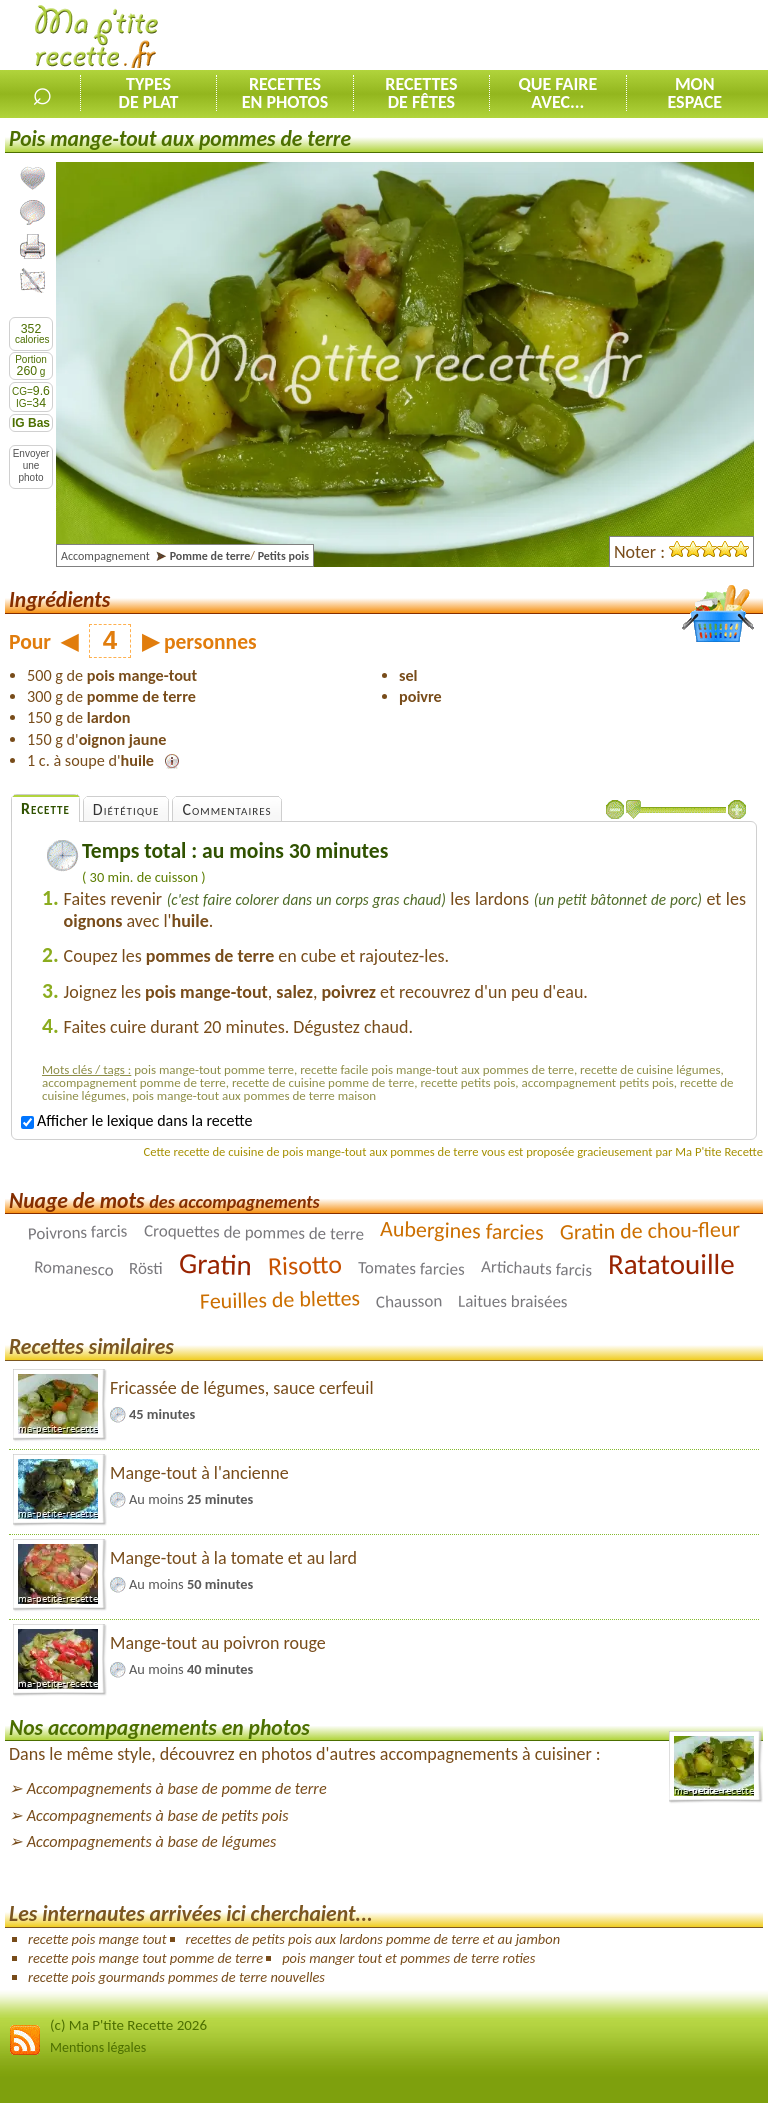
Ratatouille (671, 1264)
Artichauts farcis (536, 1268)
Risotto (304, 1265)
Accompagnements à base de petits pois (158, 1815)
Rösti (146, 1268)
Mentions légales (98, 2047)
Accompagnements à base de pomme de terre (177, 1788)
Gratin (216, 1264)
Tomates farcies (411, 1268)
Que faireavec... (557, 93)
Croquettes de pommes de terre (254, 1232)
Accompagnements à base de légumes (152, 1841)
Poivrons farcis (78, 1233)
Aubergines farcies (462, 1230)
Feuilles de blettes (280, 1299)
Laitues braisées (513, 1302)
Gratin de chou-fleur (649, 1231)
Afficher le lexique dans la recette (136, 1120)
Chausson (409, 1301)
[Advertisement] (534, 36)
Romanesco (73, 1268)
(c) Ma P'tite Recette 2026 (128, 2025)
